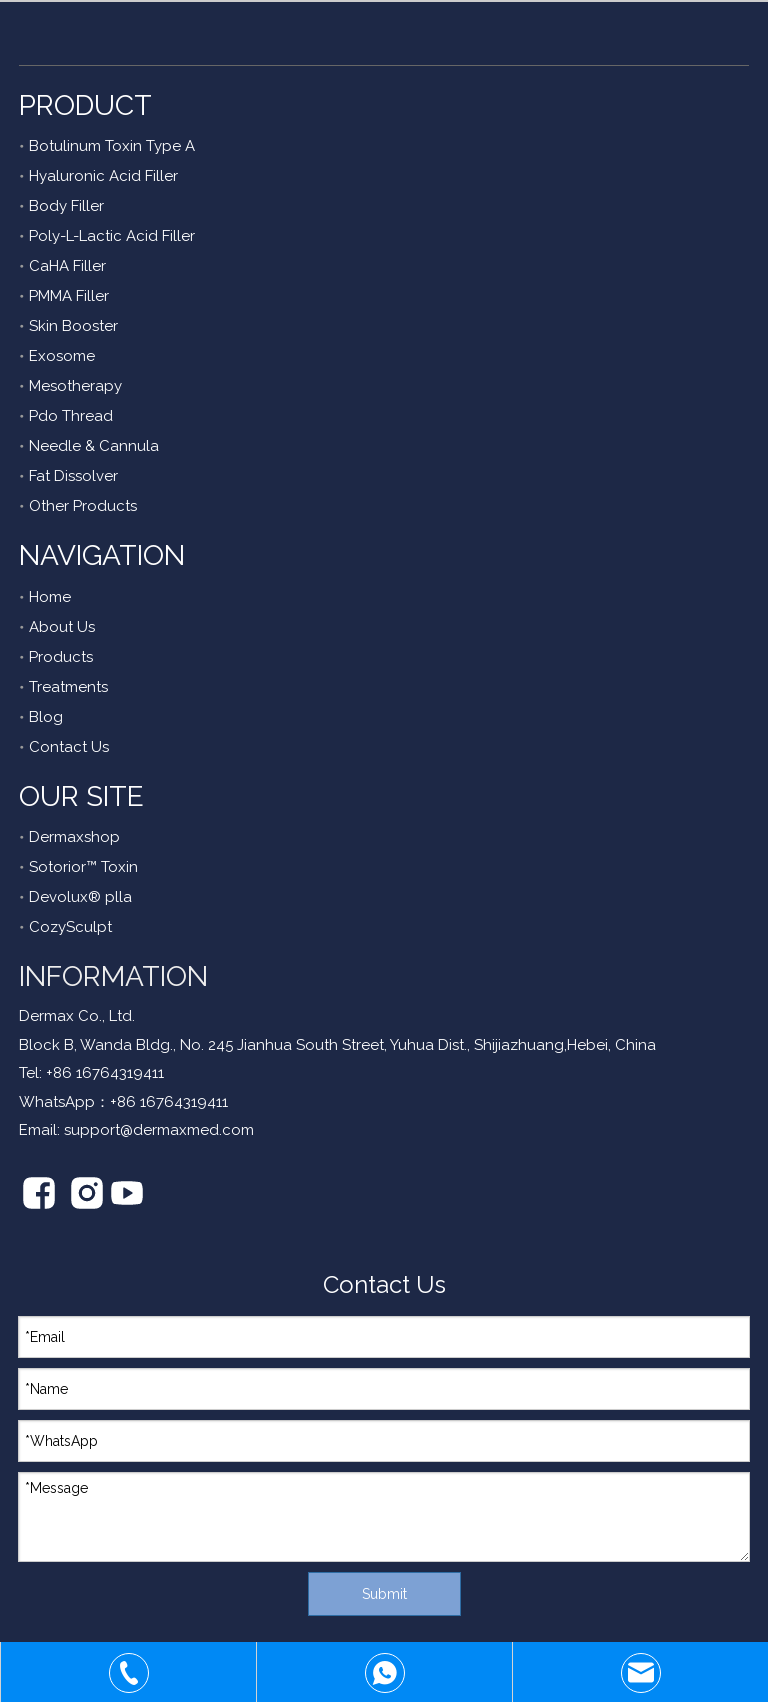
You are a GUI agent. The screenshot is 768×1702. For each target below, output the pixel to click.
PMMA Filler (69, 296)
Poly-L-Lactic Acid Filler (112, 236)
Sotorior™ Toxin (83, 867)
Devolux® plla (80, 897)
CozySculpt (70, 927)
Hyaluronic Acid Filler (103, 176)
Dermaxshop (74, 837)
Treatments (68, 687)
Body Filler (66, 206)
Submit (384, 1594)
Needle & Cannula (94, 446)
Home (50, 597)
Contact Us (69, 747)
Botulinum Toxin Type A (112, 146)
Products (61, 657)
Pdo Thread (71, 416)
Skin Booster (73, 326)
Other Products (83, 506)
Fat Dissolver (73, 476)
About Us (62, 627)
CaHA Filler (67, 266)
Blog (46, 717)
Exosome (62, 356)
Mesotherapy (75, 386)
